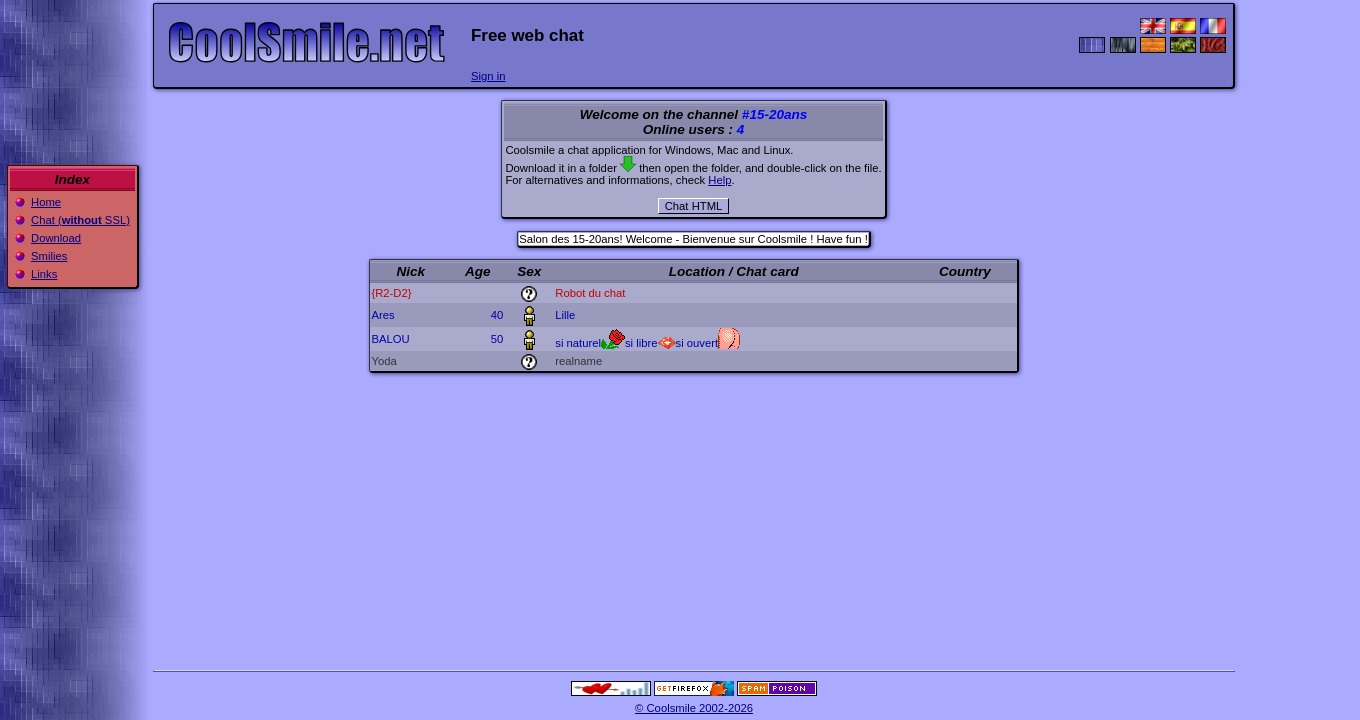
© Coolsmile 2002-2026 (694, 708)
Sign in (488, 76)
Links (44, 274)
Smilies (49, 256)
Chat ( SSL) (80, 220)
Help (719, 180)
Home (46, 202)
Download (56, 238)
